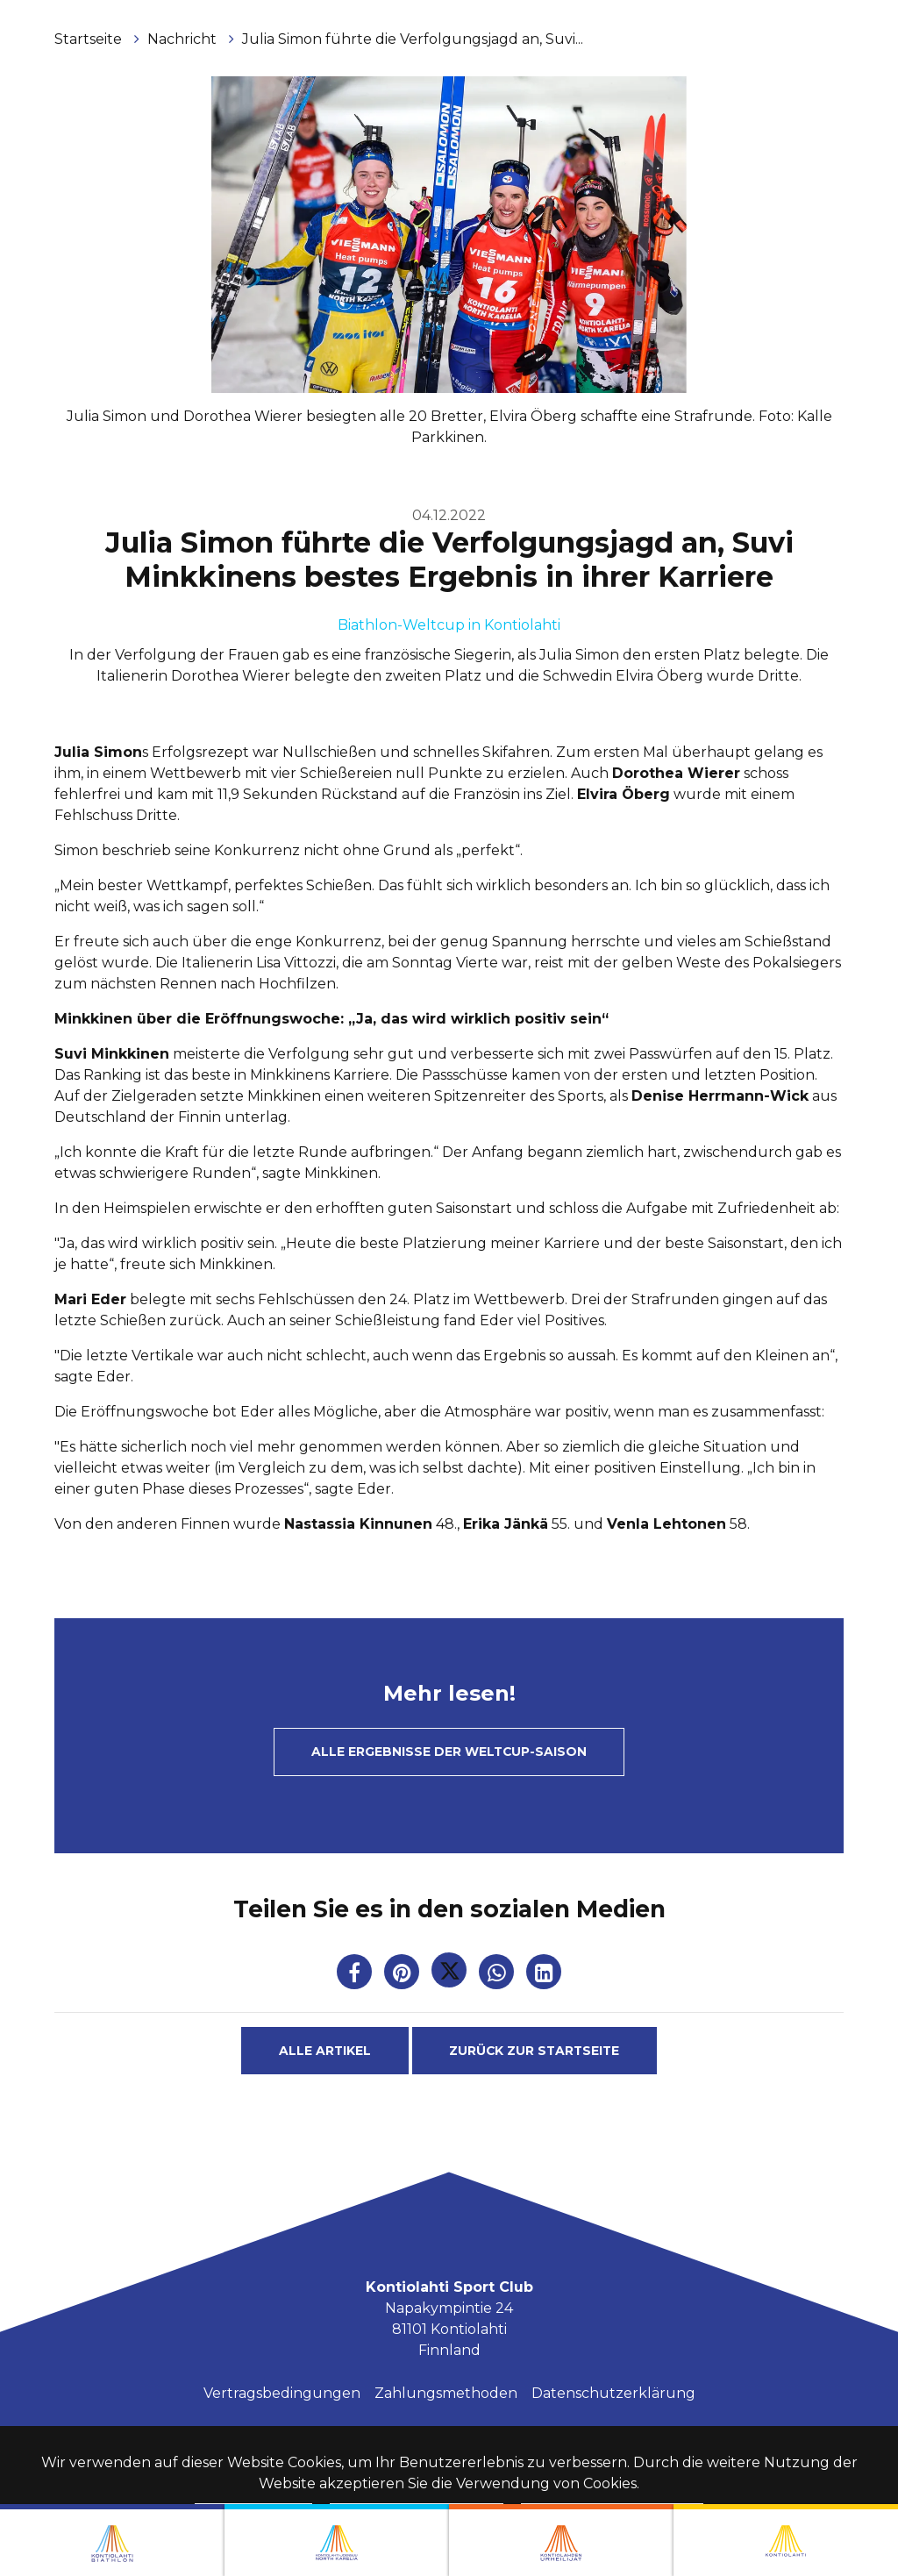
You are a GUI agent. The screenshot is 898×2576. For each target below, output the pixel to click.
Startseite (89, 39)
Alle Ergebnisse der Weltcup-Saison (449, 1752)
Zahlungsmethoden (445, 2393)
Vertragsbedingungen (281, 2393)
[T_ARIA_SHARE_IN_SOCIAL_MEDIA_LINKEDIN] (544, 1975)
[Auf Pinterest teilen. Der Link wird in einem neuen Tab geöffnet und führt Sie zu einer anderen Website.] (403, 1975)
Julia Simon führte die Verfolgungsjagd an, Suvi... (412, 39)
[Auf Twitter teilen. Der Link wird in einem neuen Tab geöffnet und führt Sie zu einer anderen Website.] (450, 1975)
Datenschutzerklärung (613, 2393)
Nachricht (183, 39)
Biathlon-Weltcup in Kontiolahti (449, 625)
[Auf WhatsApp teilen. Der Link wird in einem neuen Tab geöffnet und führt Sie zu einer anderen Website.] (498, 1975)
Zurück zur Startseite (534, 2051)
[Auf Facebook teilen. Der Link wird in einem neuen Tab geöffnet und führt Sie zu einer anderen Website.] (356, 1975)
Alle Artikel (325, 2051)
